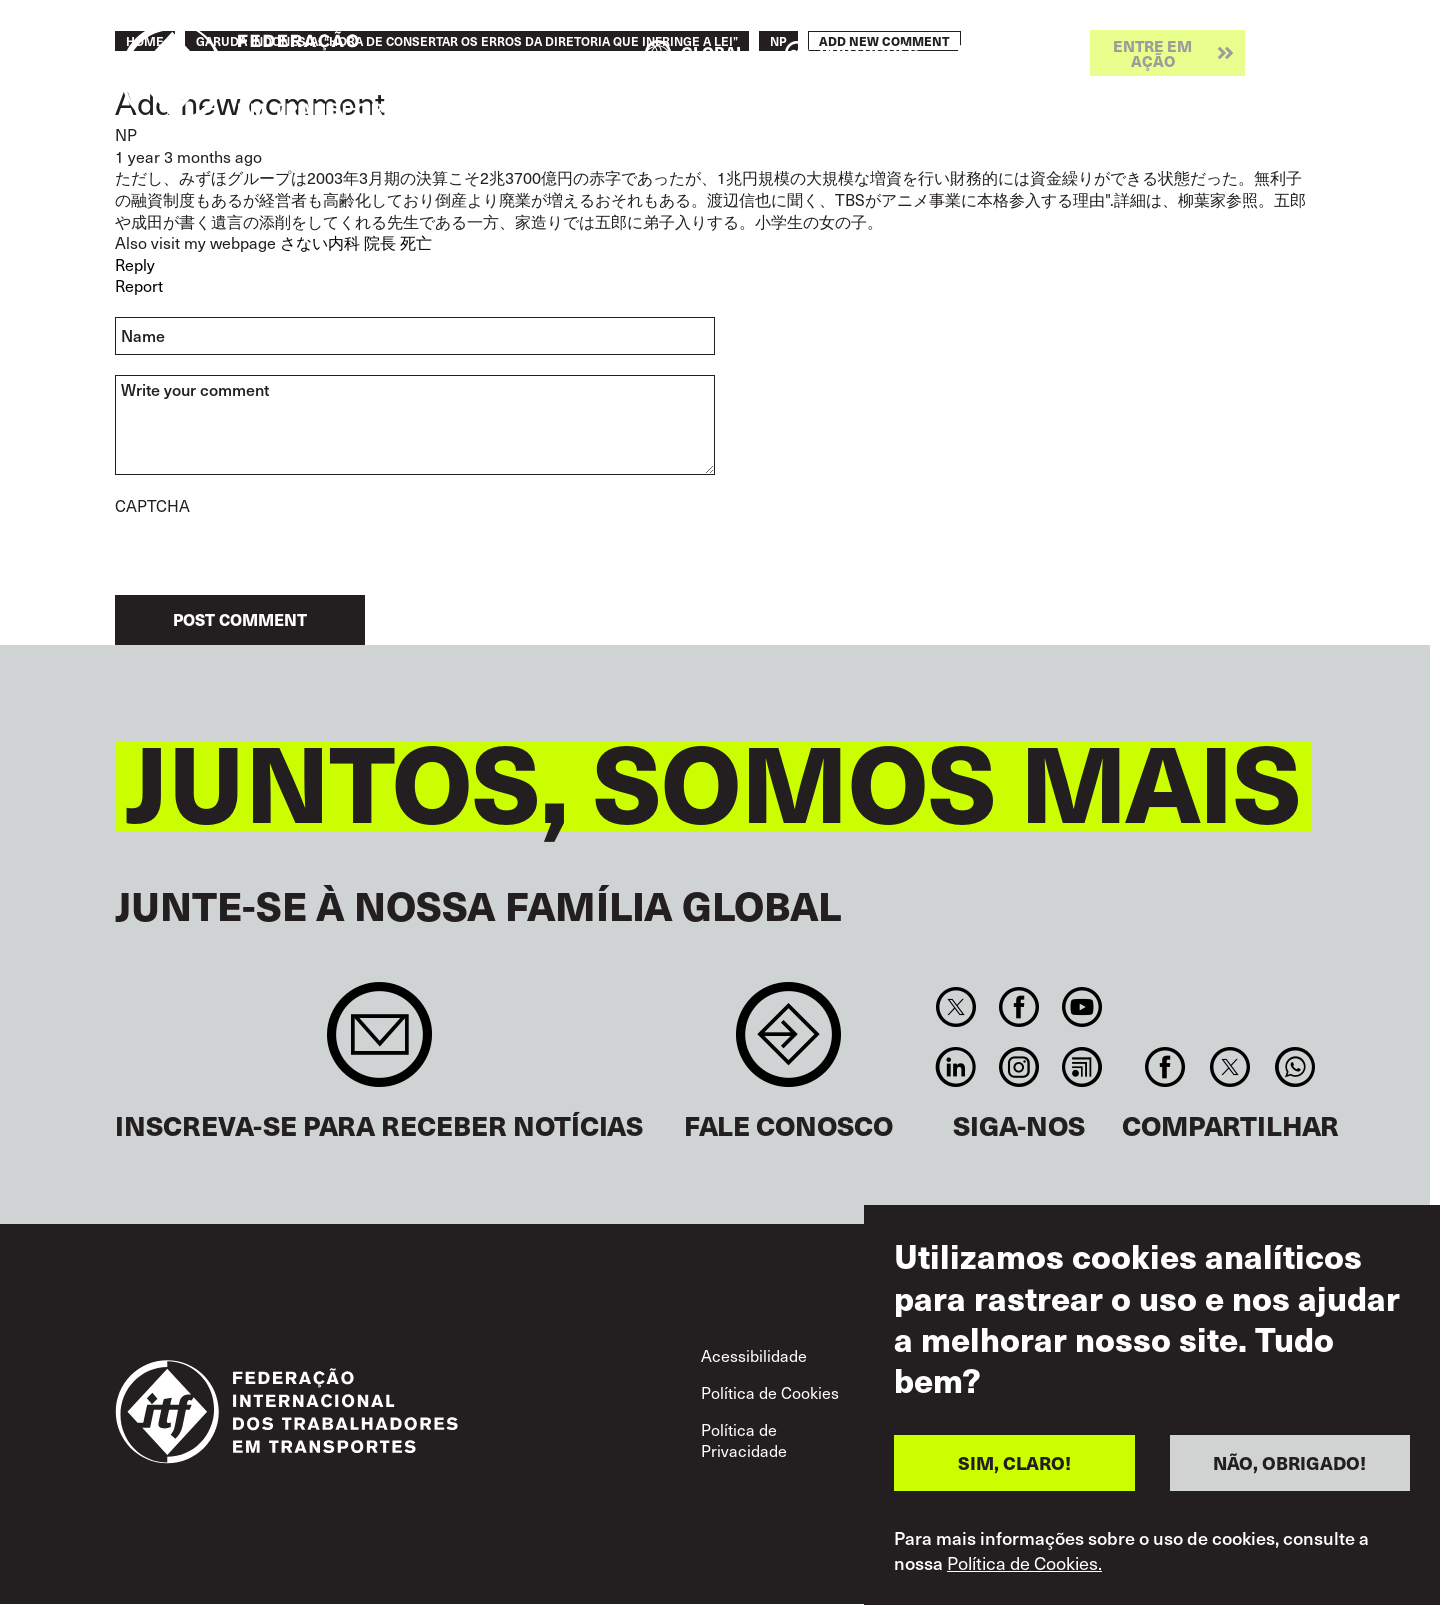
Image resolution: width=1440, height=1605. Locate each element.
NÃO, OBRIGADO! (1289, 1462)
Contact (788, 1044)
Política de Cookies (770, 1392)
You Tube (1082, 1007)
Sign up (379, 1044)
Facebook (1018, 1007)
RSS (1082, 1067)
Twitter (955, 1007)
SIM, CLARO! (1014, 1462)
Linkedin (955, 1067)
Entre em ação (1152, 53)
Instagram (1018, 1067)
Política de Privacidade (744, 1440)
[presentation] (267, 556)
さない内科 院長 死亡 (356, 242)
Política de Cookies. (1024, 1563)
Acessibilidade (754, 1355)
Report (139, 285)
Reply (135, 264)
